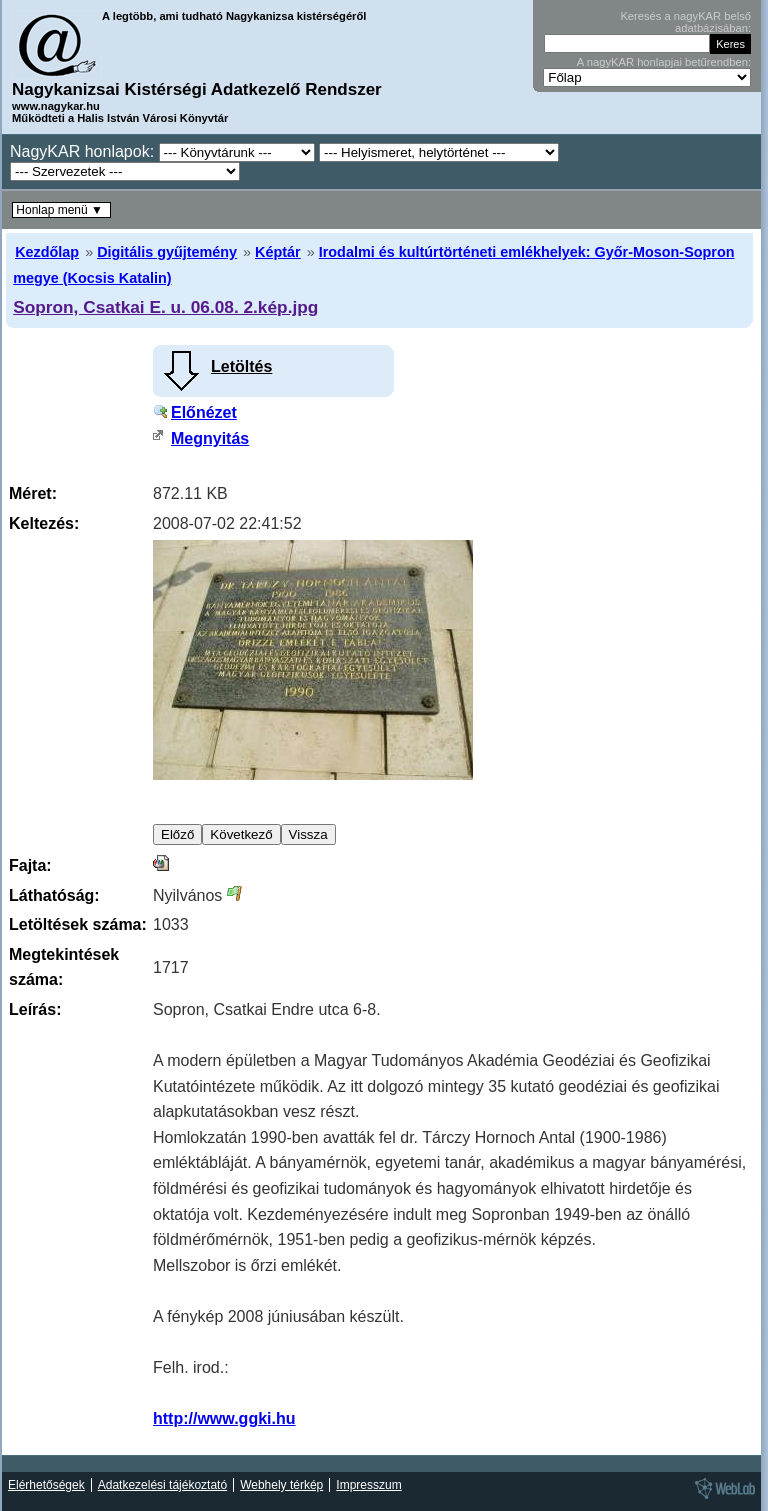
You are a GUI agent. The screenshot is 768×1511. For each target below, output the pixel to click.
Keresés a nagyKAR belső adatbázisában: (685, 22)
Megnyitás (210, 438)
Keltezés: (44, 523)
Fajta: (30, 865)
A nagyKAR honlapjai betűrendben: (664, 62)
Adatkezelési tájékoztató (162, 1485)
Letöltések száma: (78, 924)
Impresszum (368, 1485)
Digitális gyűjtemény (167, 252)
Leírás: (35, 1009)
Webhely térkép (281, 1485)
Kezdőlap (47, 252)
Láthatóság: (54, 895)
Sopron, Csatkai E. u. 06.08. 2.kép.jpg (165, 307)
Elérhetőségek (46, 1485)
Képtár (278, 252)
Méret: (33, 493)
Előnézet (204, 412)
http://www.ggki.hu (224, 1418)
